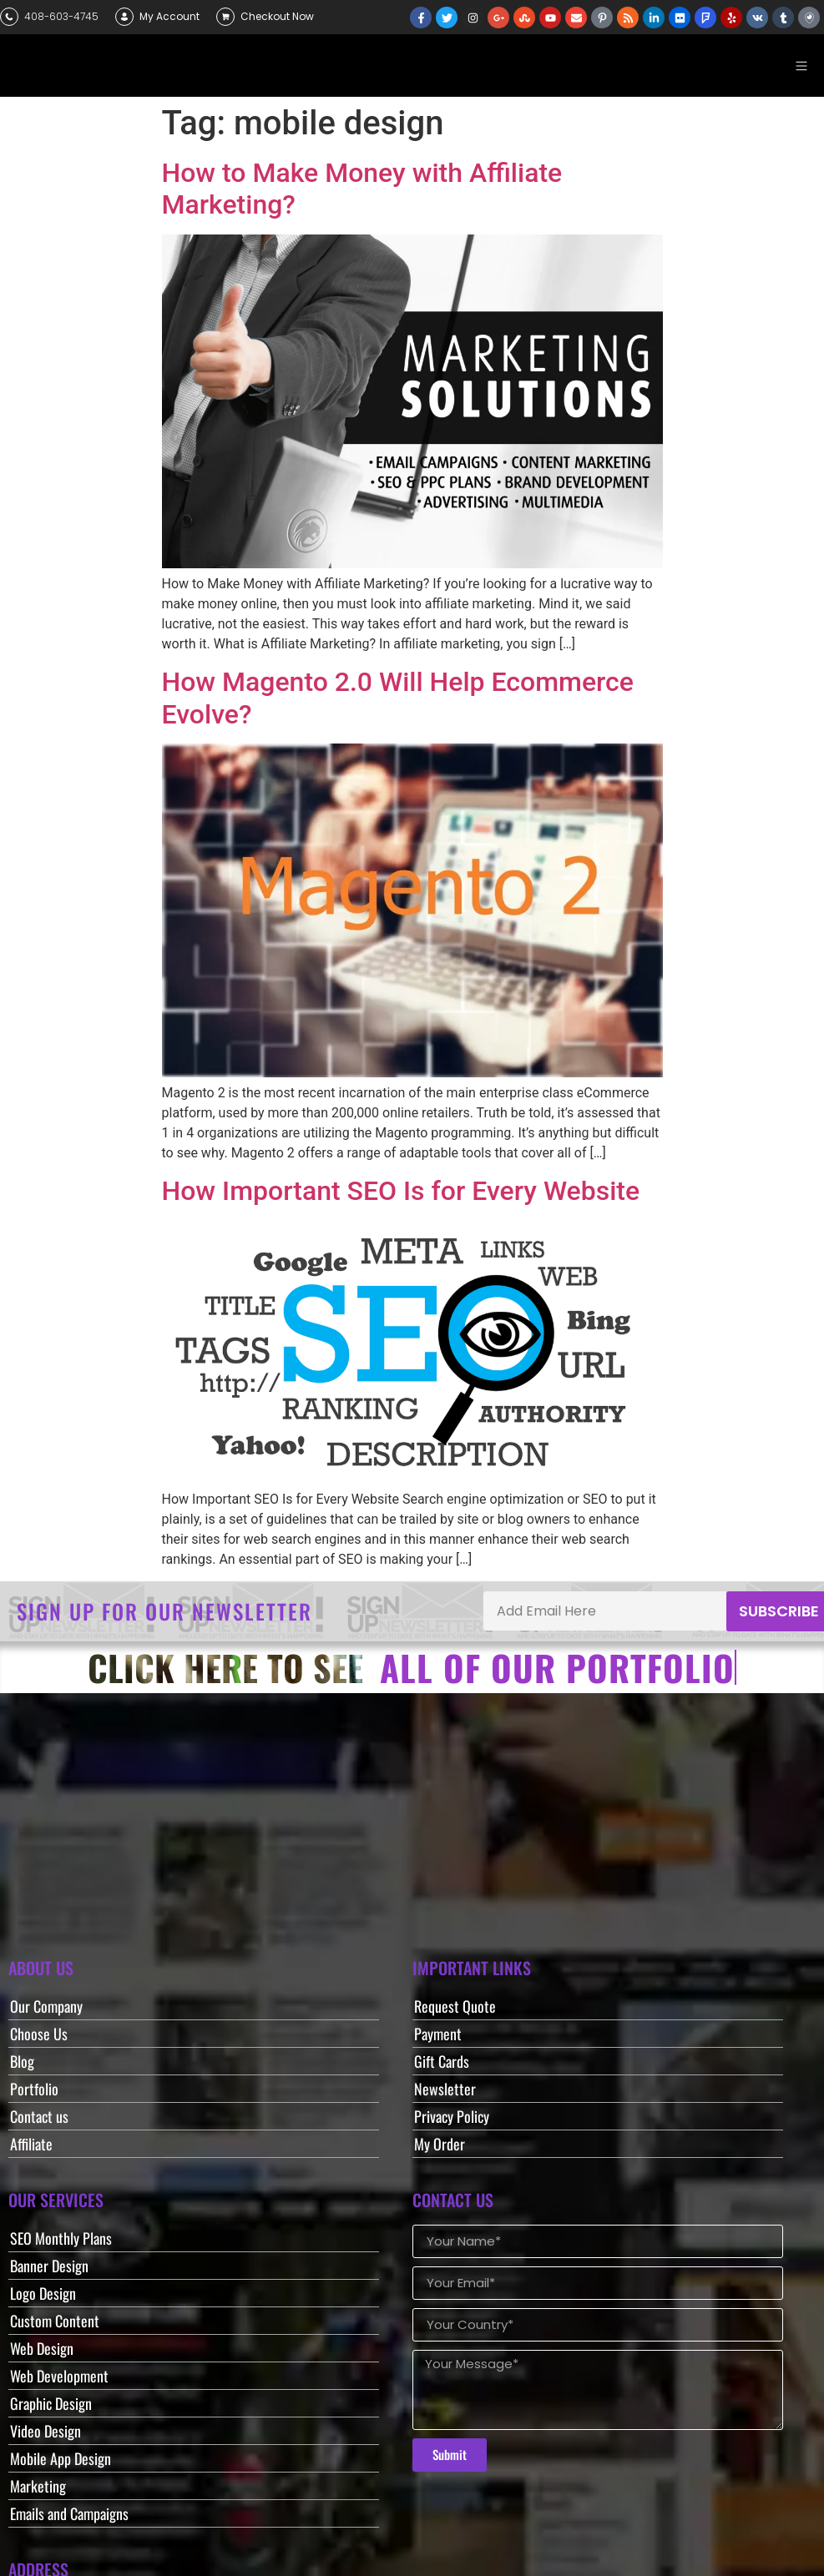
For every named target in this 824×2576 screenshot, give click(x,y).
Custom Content (54, 2321)
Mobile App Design (60, 2458)
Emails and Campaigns (69, 2513)
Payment (438, 2033)
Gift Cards (441, 2061)
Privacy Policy (451, 2116)
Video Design (45, 2431)
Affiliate (31, 2144)
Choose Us (39, 2033)
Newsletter (445, 2089)
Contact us (39, 2116)
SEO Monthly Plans (61, 2238)
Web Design (41, 2348)
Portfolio (34, 2089)
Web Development (59, 2376)
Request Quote (455, 2006)
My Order (439, 2144)
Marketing (38, 2486)
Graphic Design (51, 2403)
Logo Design (43, 2293)
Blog (22, 2061)
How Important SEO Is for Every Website (401, 1191)
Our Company (46, 2006)
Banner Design (49, 2265)
